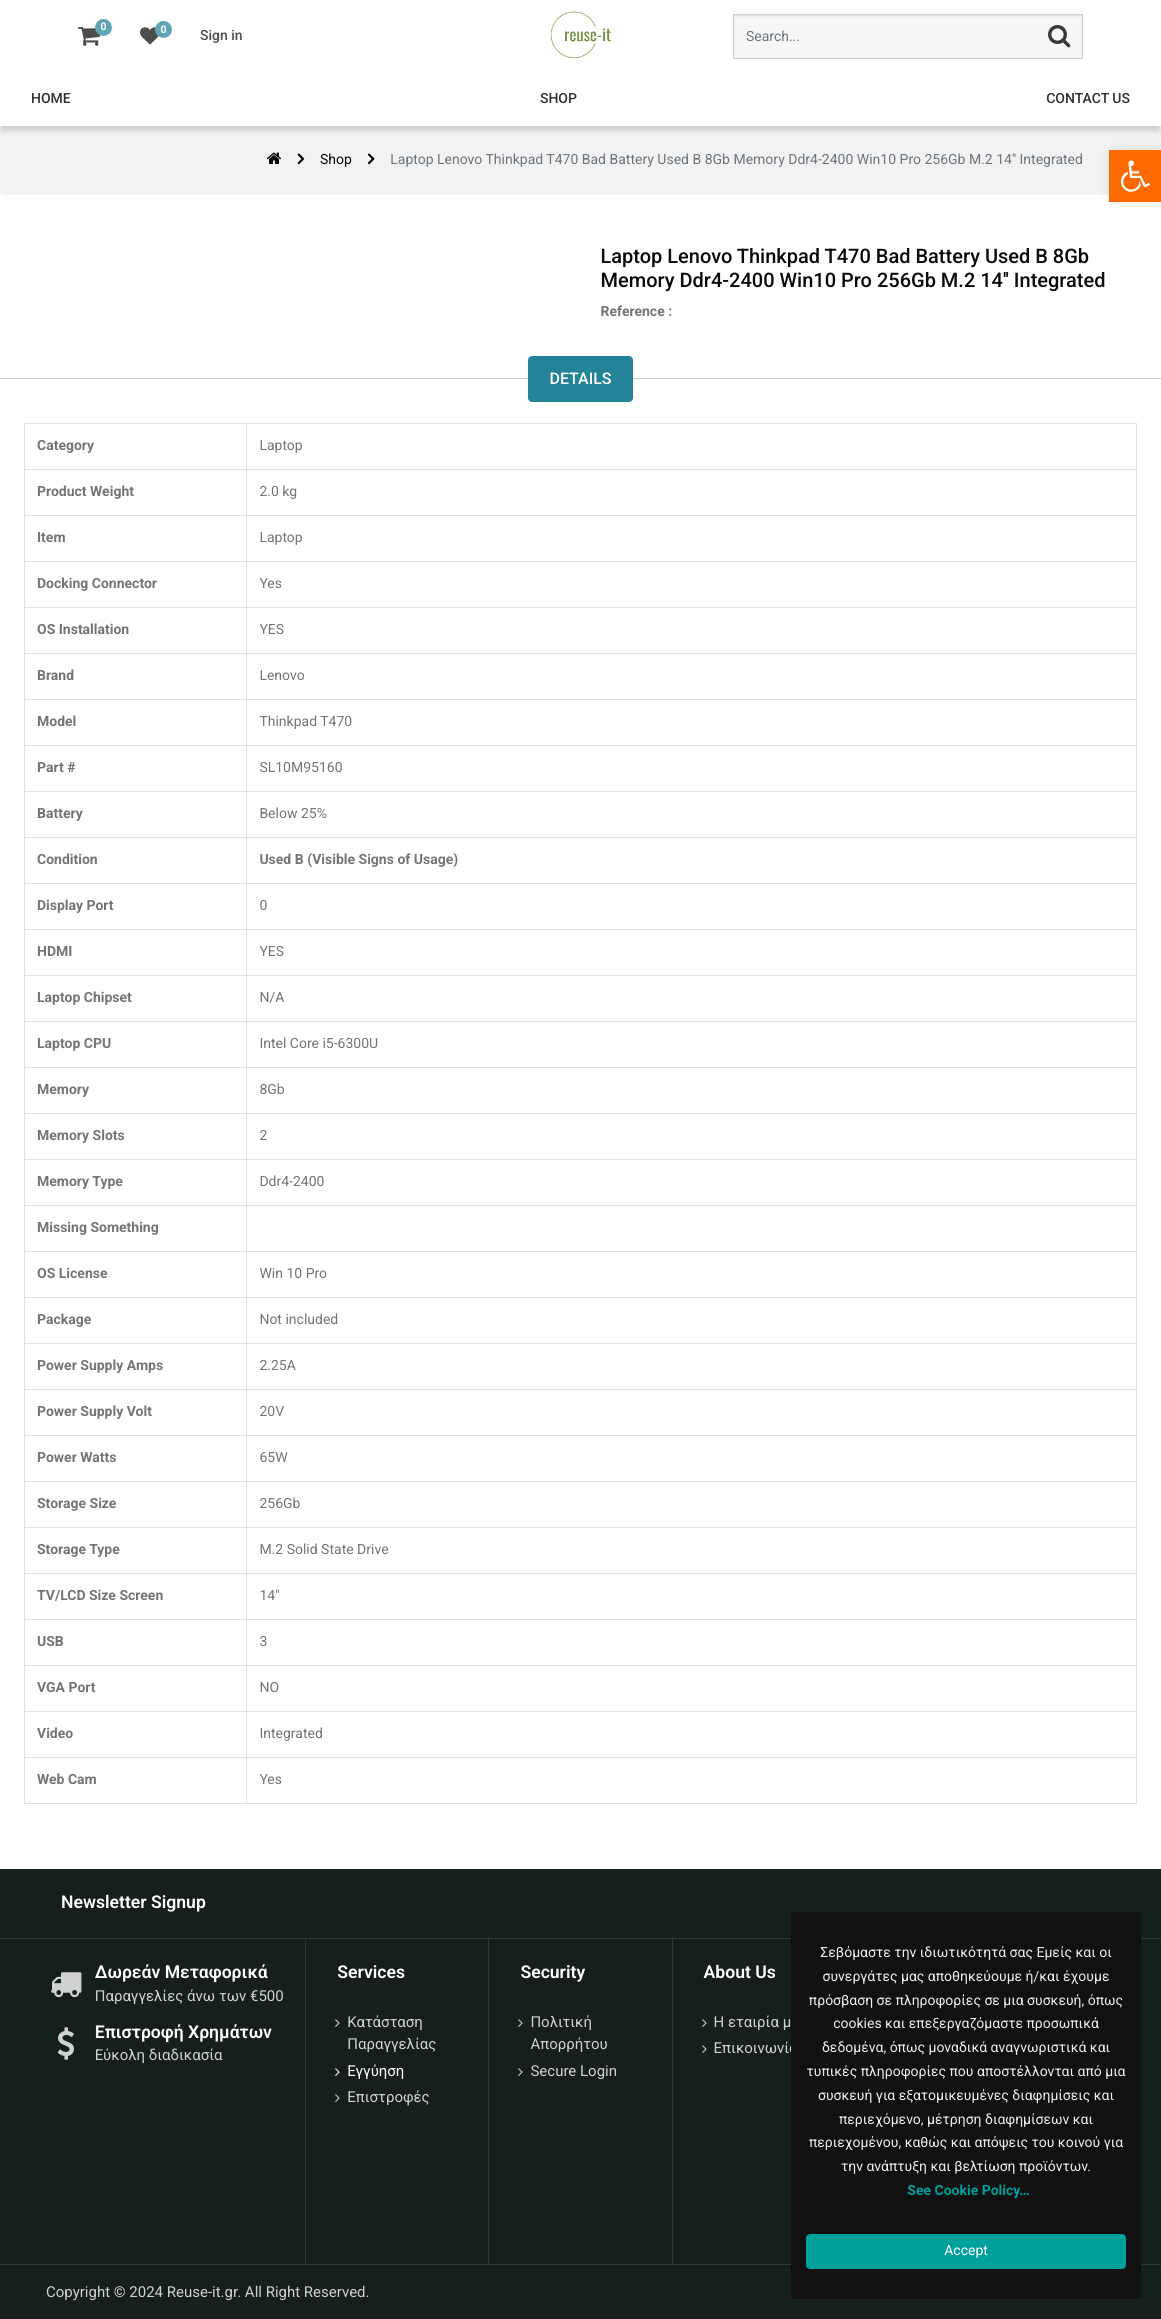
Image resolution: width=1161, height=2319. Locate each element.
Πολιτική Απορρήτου (568, 2033)
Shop (336, 160)
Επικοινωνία (756, 2048)
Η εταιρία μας (761, 2022)
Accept (966, 2251)
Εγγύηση (375, 2071)
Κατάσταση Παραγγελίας (391, 2033)
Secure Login (573, 2071)
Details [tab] (580, 378)
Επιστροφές (388, 2097)
